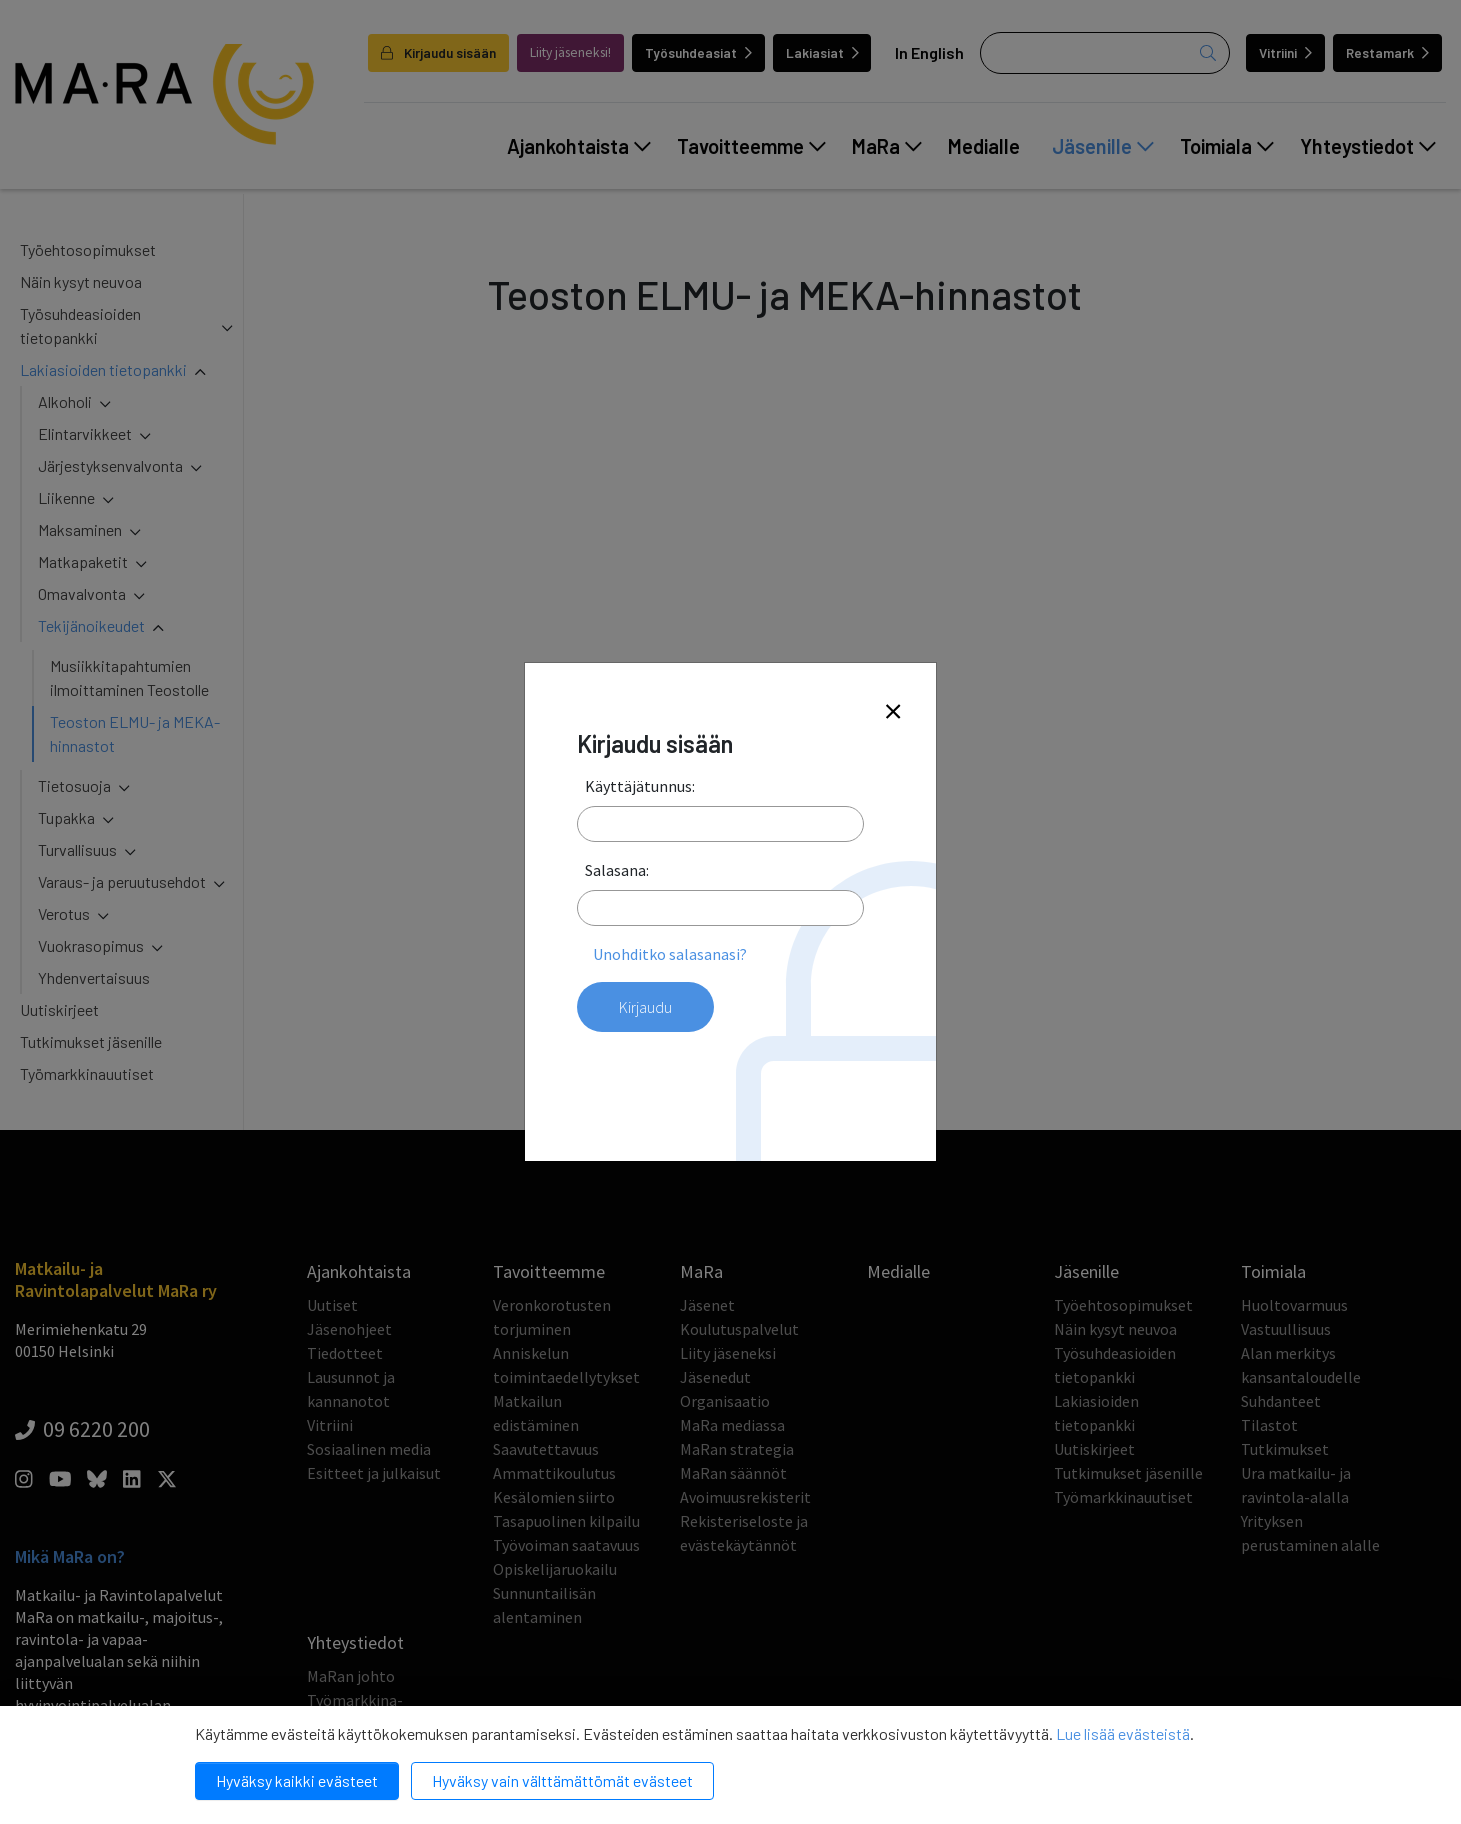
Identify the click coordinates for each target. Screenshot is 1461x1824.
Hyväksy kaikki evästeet (297, 1780)
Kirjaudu (645, 1007)
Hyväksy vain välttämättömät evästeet (562, 1780)
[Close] (893, 712)
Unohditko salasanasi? (670, 954)
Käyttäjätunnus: (640, 786)
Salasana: (617, 870)
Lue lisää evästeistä (1123, 1733)
